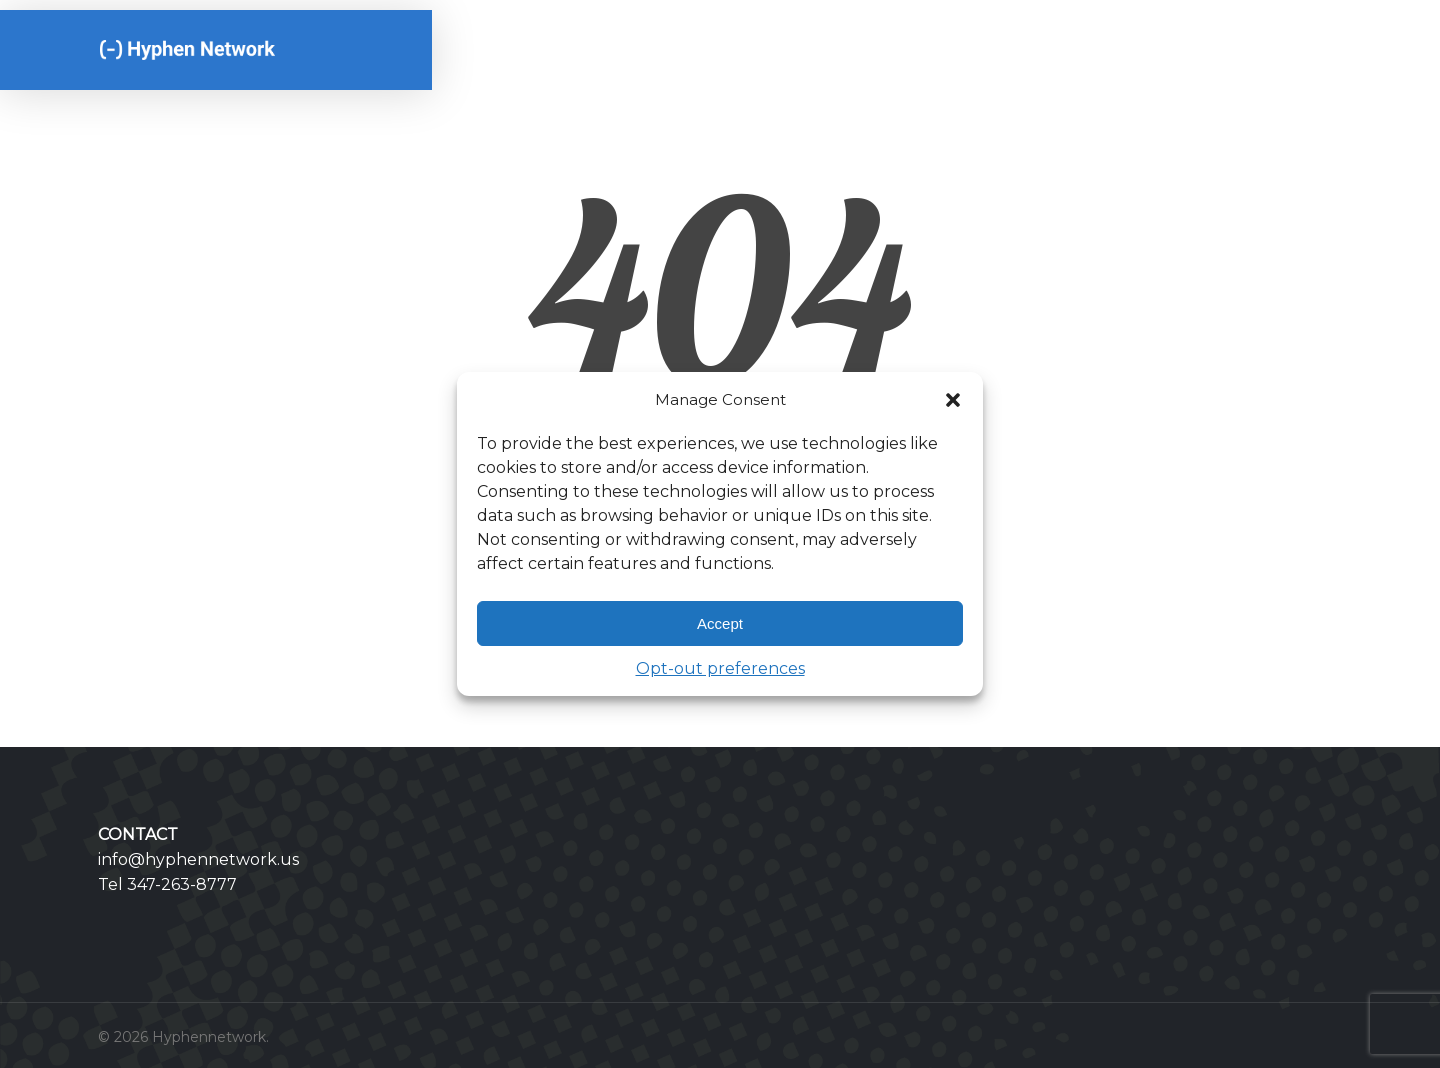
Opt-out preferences (720, 668)
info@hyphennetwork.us (198, 859)
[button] (953, 400)
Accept (720, 623)
